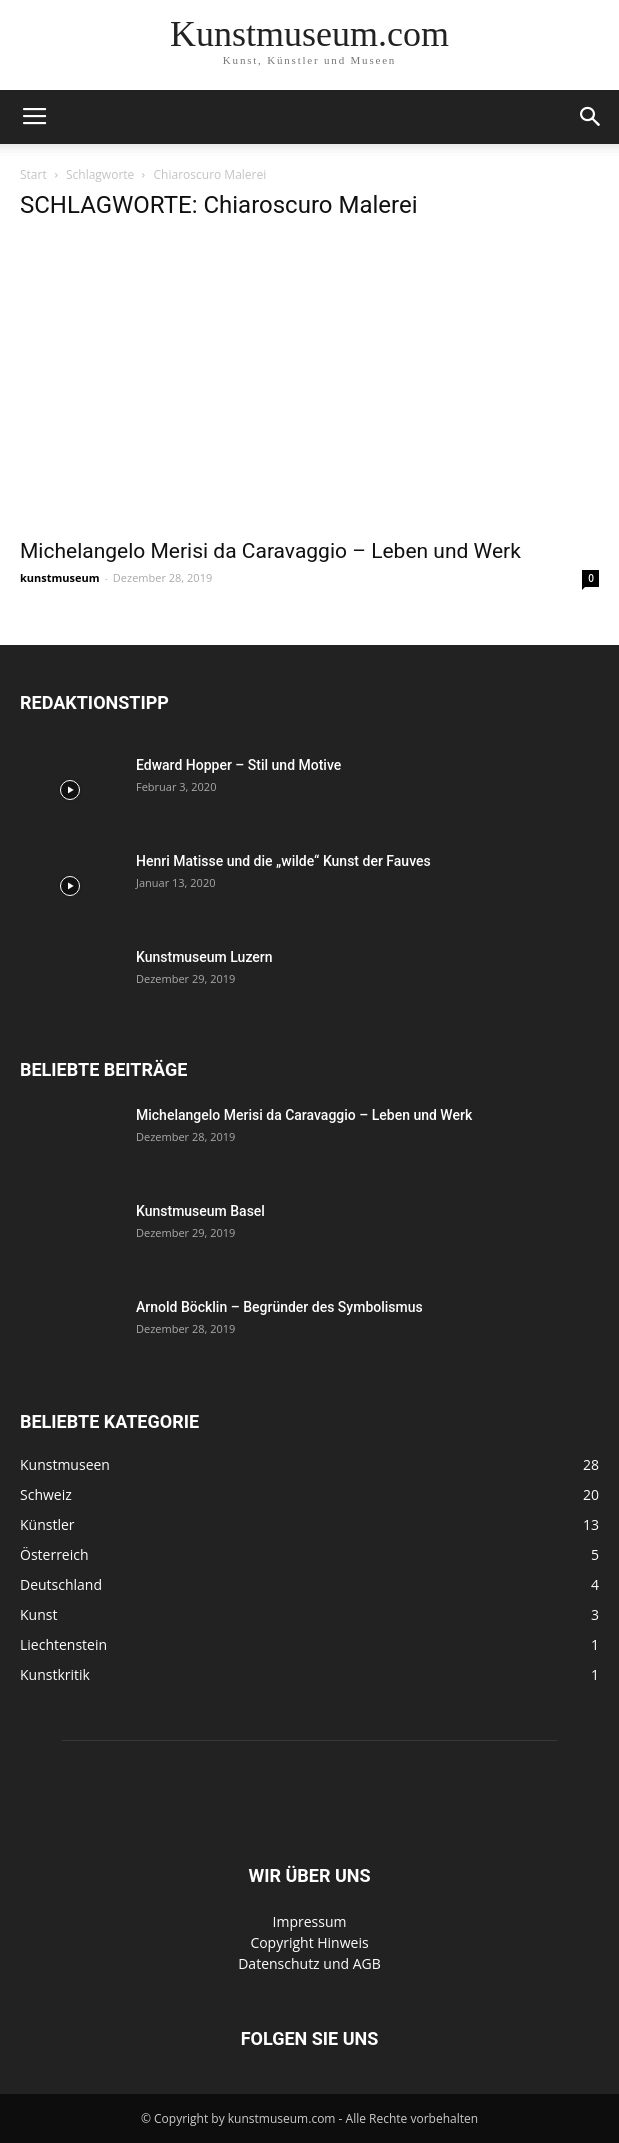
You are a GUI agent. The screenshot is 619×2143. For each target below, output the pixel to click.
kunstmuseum (60, 577)
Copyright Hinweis (309, 1942)
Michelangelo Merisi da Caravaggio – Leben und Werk (270, 551)
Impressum (310, 1921)
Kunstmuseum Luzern (204, 957)
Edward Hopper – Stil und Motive (238, 765)
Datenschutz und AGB (309, 1963)
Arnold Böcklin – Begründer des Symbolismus (279, 1307)
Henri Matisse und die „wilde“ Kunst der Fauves (283, 861)
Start (33, 174)
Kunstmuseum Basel (200, 1211)
